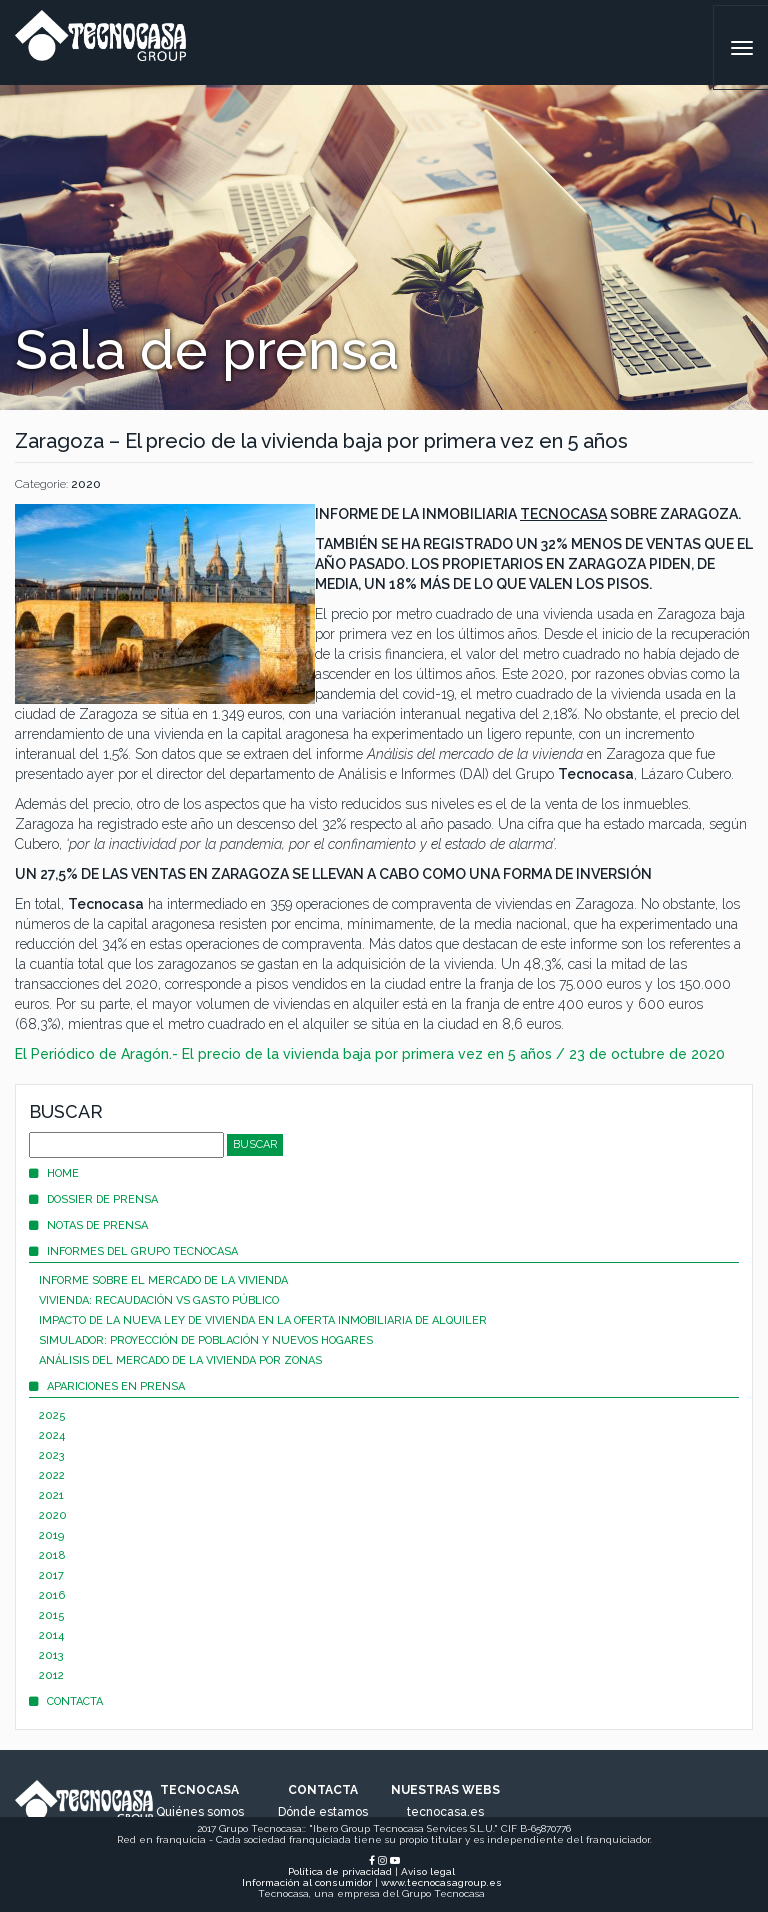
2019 (51, 1535)
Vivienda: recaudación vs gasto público (159, 1300)
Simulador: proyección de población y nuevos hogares (206, 1340)
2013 (51, 1655)
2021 (51, 1495)
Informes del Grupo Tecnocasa (133, 1251)
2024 (52, 1435)
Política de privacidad (340, 1871)
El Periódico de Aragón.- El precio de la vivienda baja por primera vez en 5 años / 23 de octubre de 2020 (370, 1054)
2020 (86, 484)
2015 (52, 1615)
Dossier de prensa (93, 1199)
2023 (52, 1455)
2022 (52, 1475)
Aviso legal (428, 1871)
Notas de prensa (88, 1225)
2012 (51, 1675)
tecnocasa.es (445, 1812)
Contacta (66, 1701)
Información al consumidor (307, 1882)
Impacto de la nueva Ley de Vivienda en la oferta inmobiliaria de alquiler (263, 1320)
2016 (52, 1595)
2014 (51, 1635)
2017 (51, 1575)
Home (54, 1173)
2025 (52, 1415)
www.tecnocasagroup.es (441, 1882)
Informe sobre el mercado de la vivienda (163, 1280)
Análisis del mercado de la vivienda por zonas (180, 1360)
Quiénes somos (200, 1812)
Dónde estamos (323, 1812)
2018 (52, 1555)
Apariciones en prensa (107, 1386)
